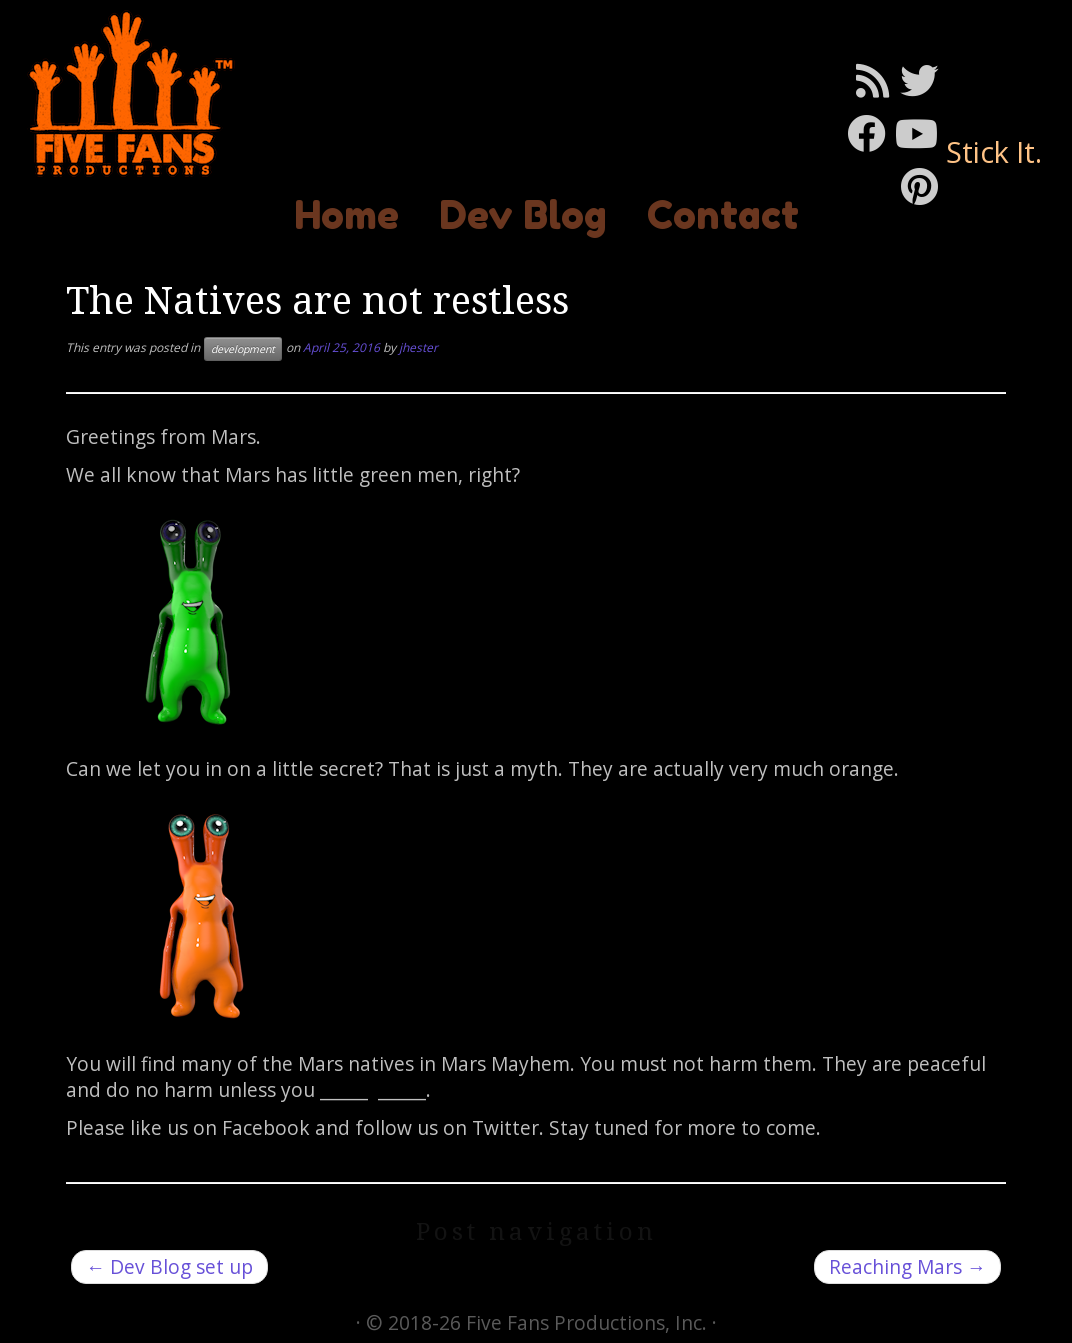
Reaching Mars (907, 1266)
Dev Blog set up (169, 1266)
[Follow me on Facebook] (871, 133)
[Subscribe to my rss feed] (878, 80)
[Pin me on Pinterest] (924, 186)
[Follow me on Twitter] (924, 80)
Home (346, 215)
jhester (418, 347)
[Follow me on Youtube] (921, 133)
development (243, 349)
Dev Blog (523, 215)
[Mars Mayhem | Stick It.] (125, 93)
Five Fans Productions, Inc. (586, 1322)
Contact (723, 215)
